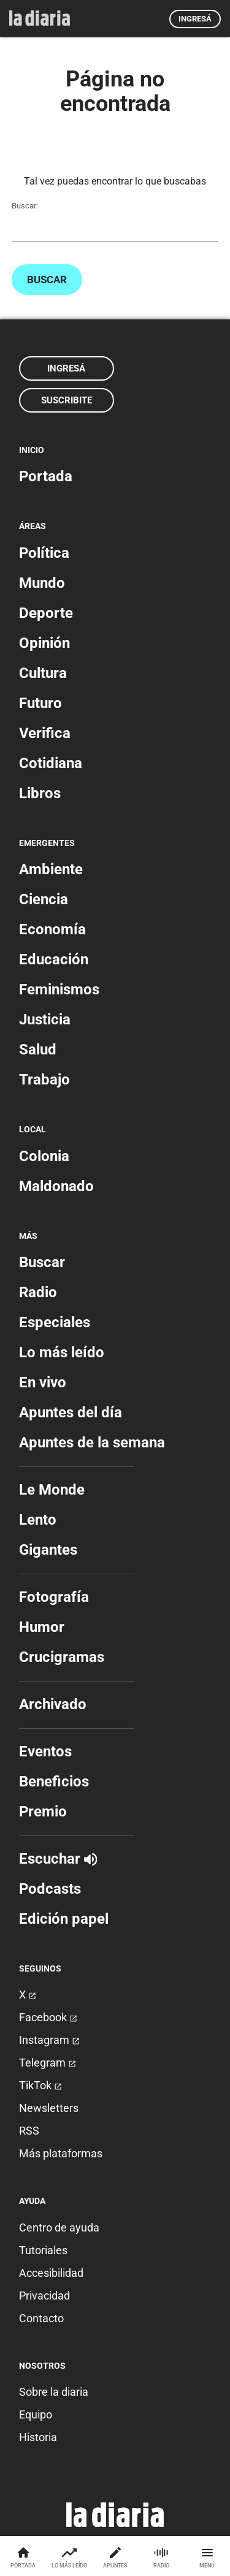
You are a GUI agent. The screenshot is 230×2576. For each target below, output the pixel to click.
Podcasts (50, 1888)
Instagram (49, 2039)
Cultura (43, 673)
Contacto (41, 2318)
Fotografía (54, 1597)
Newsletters (49, 2108)
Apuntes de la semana (92, 1442)
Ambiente (51, 869)
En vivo (42, 1382)
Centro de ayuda (59, 2227)
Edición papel (64, 1918)
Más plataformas (60, 2153)
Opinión (44, 643)
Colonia (44, 1156)
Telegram (47, 2062)
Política (44, 553)
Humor (41, 1627)
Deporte (46, 613)
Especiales (54, 1322)
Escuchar (58, 1858)
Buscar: (25, 205)
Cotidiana (50, 763)
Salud (37, 1049)
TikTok (40, 2085)
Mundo (42, 583)
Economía (52, 929)
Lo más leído (61, 1352)
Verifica (45, 733)
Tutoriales (43, 2250)
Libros (40, 793)
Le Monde (52, 1489)
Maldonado (56, 1186)
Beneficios (54, 1781)
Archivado (52, 1704)
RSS (29, 2130)
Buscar (47, 279)
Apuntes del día (70, 1412)
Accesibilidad (51, 2272)
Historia (38, 2437)
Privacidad (44, 2295)
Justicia (45, 1019)
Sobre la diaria (53, 2391)
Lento (37, 1519)
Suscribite (66, 400)
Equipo (35, 2414)
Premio (43, 1811)
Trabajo (44, 1079)
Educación (53, 959)
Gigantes (48, 1549)
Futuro (40, 703)
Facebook (48, 2017)
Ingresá (195, 18)
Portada (45, 476)
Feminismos (59, 989)
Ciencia (43, 899)
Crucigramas (61, 1657)
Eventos (45, 1751)
